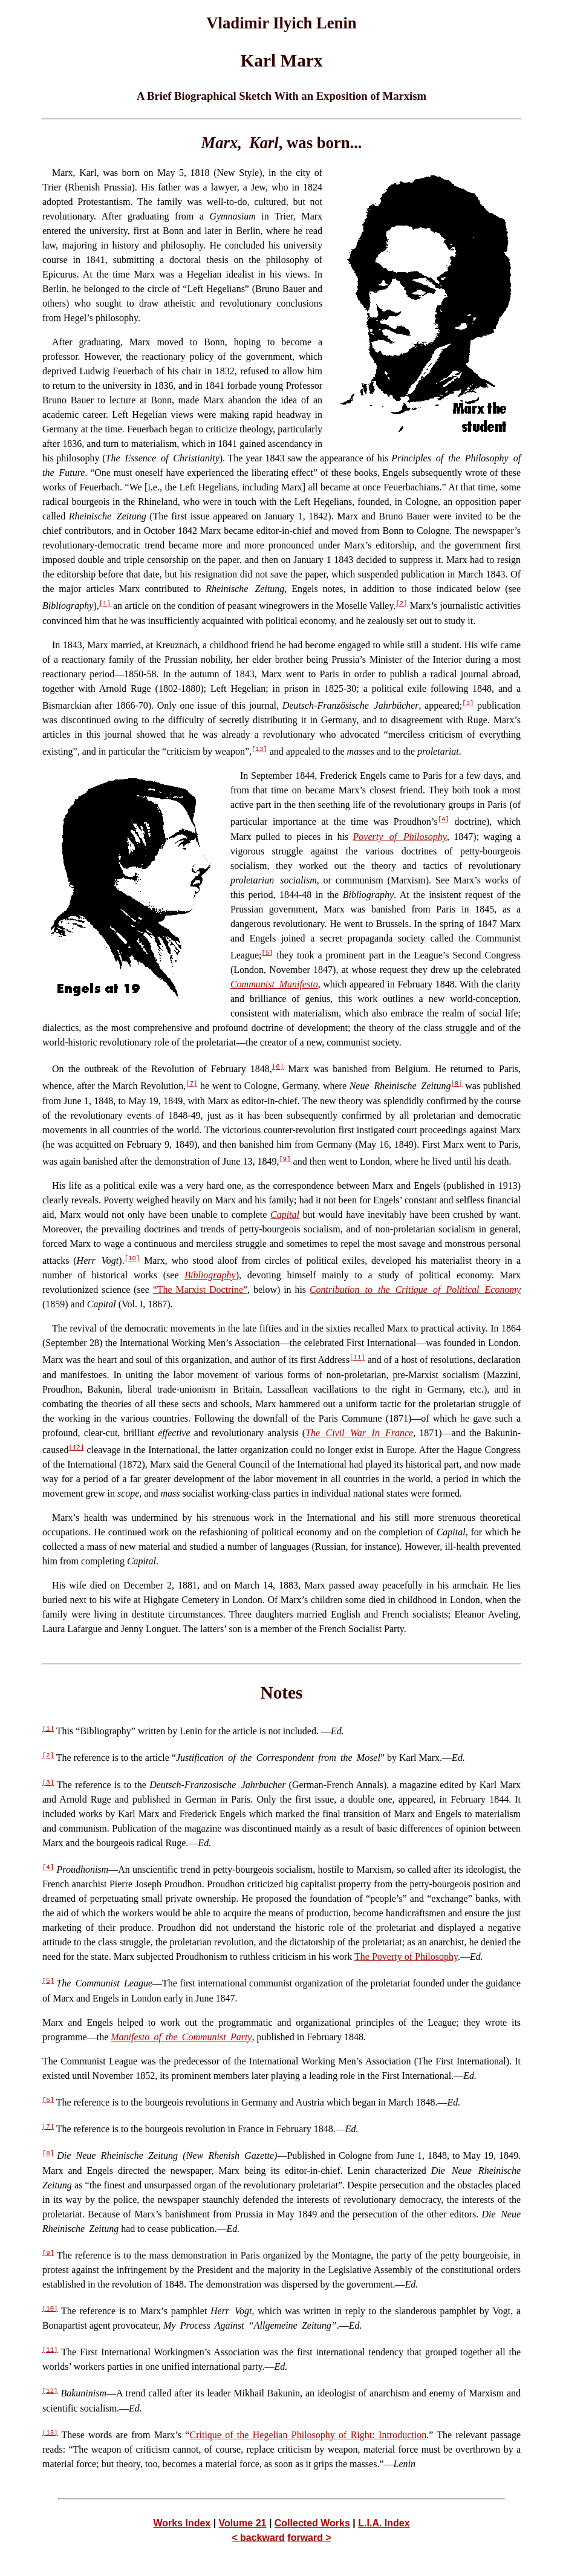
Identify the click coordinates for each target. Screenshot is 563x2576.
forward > (309, 2537)
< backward (258, 2537)
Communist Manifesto (274, 984)
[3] (468, 703)
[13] (259, 749)
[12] (76, 1447)
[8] (456, 1083)
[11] (357, 1357)
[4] (443, 819)
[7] (191, 1083)
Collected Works (312, 2523)
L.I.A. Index (383, 2523)
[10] (132, 1258)
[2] (401, 603)
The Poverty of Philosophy (406, 1956)
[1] (105, 603)
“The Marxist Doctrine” (200, 1289)
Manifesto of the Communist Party (181, 2037)
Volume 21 (243, 2523)
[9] (284, 1159)
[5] (267, 953)
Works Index (181, 2523)
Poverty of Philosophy (400, 836)
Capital (284, 1214)
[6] (278, 1066)
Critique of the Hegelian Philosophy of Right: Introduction (307, 2435)
